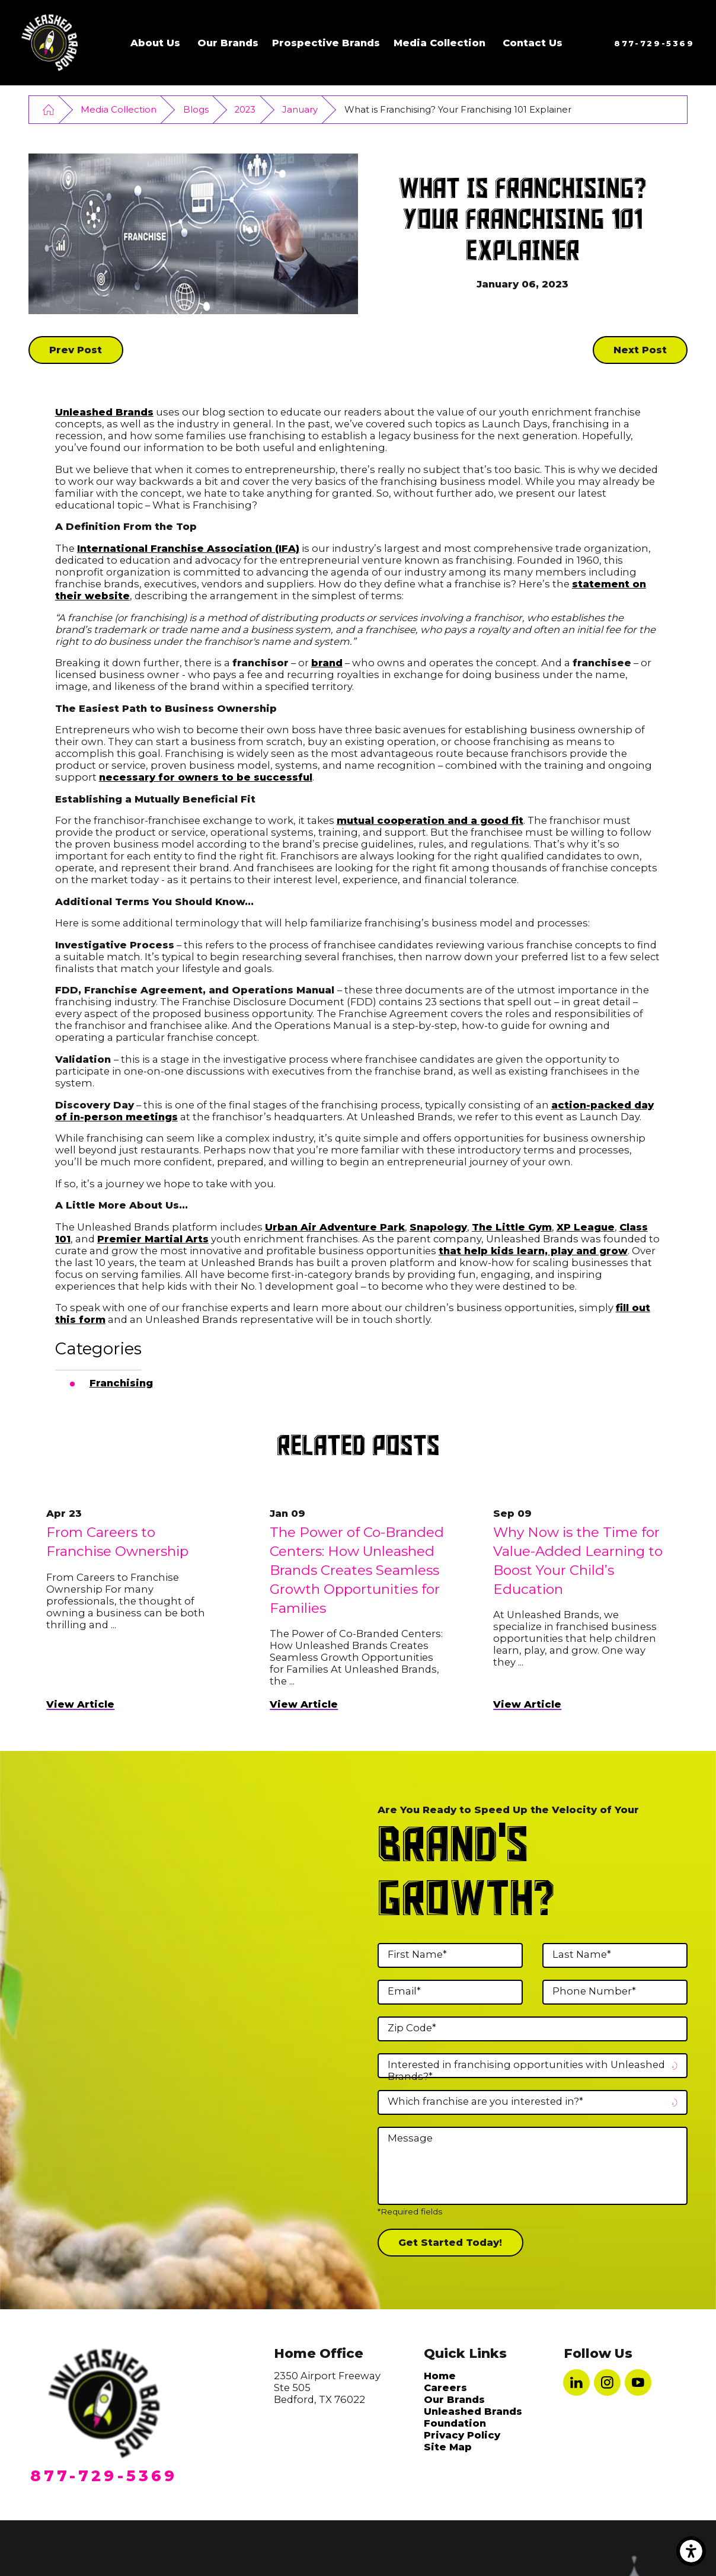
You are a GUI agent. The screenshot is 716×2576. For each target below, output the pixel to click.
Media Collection (439, 43)
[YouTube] (638, 2382)
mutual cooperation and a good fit (430, 820)
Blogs (196, 109)
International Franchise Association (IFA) (188, 548)
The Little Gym (512, 1227)
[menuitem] (155, 42)
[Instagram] (607, 2382)
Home (440, 2376)
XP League (586, 1227)
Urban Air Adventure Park (335, 1227)
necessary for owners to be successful (205, 777)
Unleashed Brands (104, 412)
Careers (445, 2387)
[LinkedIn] (576, 2382)
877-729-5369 (654, 43)
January (300, 109)
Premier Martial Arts (153, 1239)
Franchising (121, 1383)
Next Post (640, 350)
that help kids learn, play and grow (533, 1251)
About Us (155, 43)
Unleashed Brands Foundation (473, 2417)
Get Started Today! (450, 2242)
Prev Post (75, 350)
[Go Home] (48, 109)
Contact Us (532, 43)
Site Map (448, 2447)
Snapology (438, 1227)
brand (327, 663)
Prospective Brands (326, 43)
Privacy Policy (462, 2435)
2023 (245, 109)
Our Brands (227, 43)
